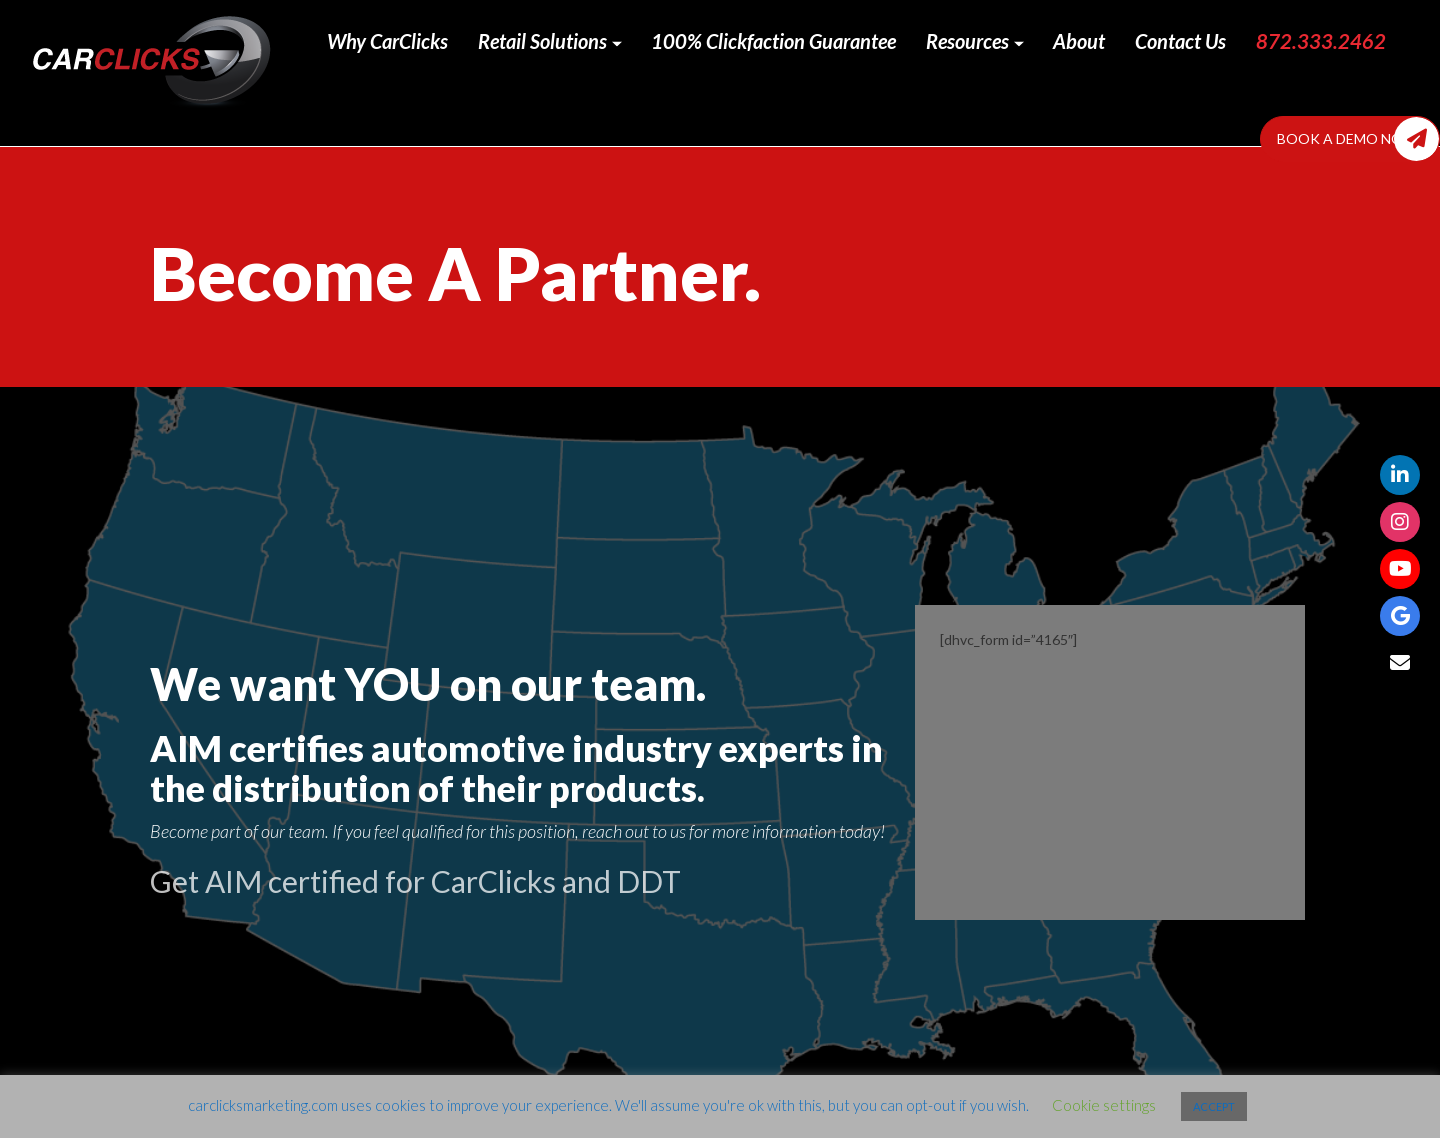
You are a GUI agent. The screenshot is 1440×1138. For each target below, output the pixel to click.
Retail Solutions (550, 41)
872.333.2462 (1321, 41)
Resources (975, 41)
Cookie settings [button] (1104, 1105)
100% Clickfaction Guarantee (773, 41)
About (1079, 41)
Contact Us (1180, 41)
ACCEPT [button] (1214, 1106)
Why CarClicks (387, 41)
